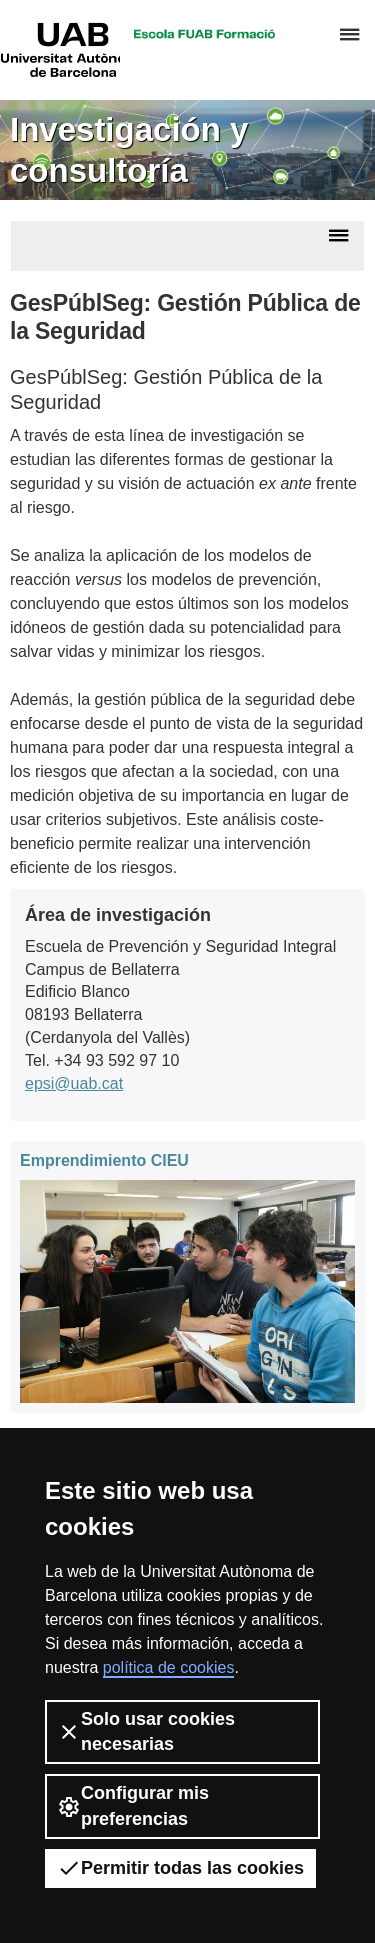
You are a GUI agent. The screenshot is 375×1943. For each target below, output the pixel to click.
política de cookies (169, 1667)
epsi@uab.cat (74, 1083)
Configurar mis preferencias (133, 1805)
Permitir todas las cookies (180, 1868)
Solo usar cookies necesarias (146, 1731)
